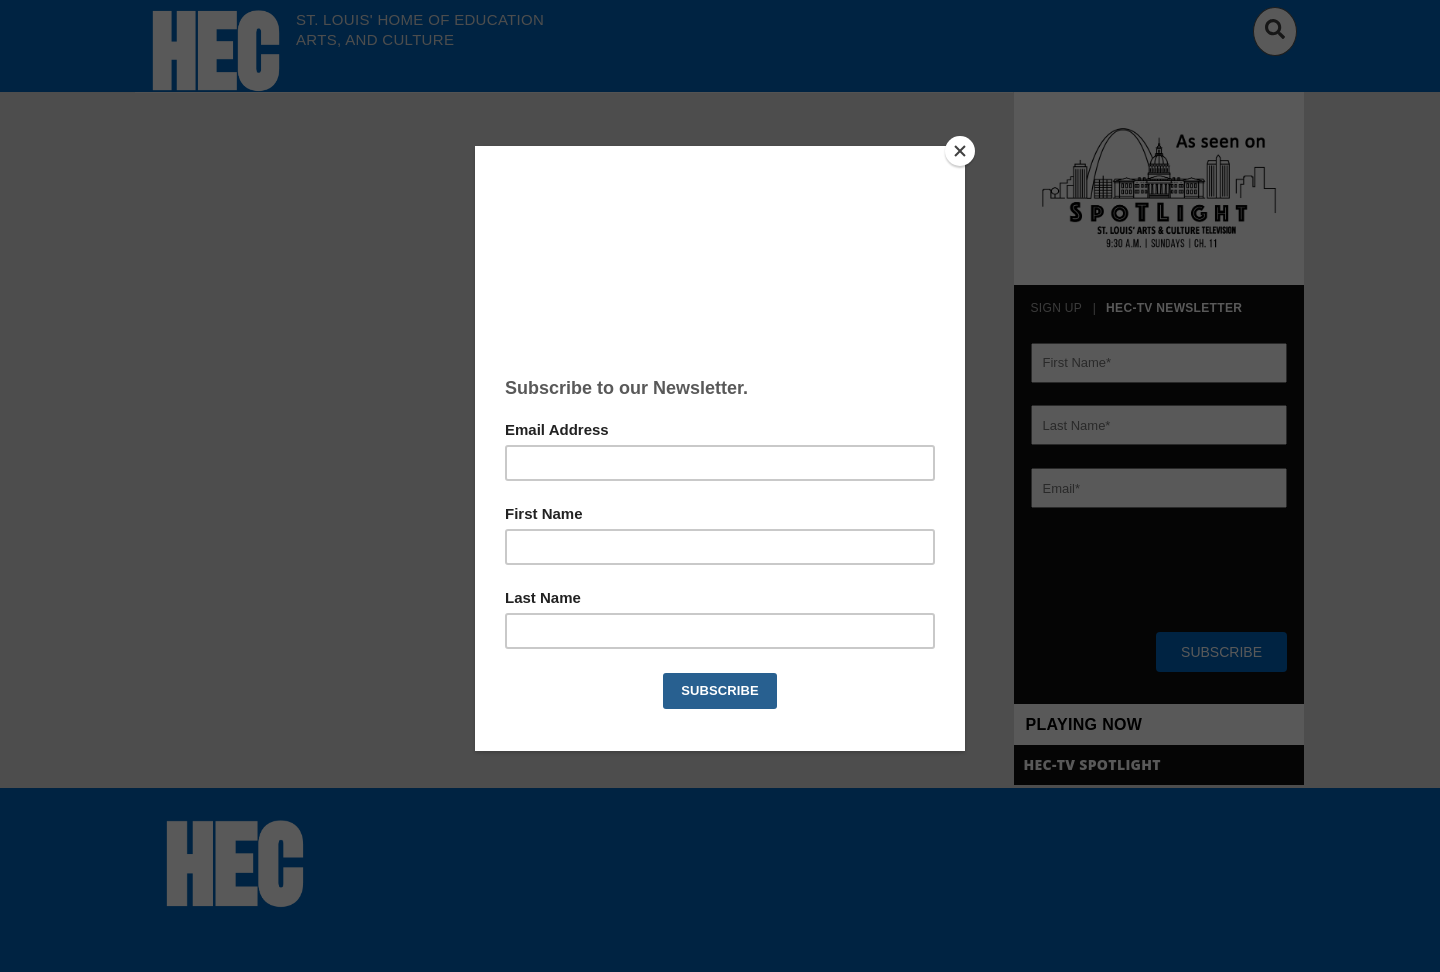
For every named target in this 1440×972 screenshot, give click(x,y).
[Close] (960, 151)
